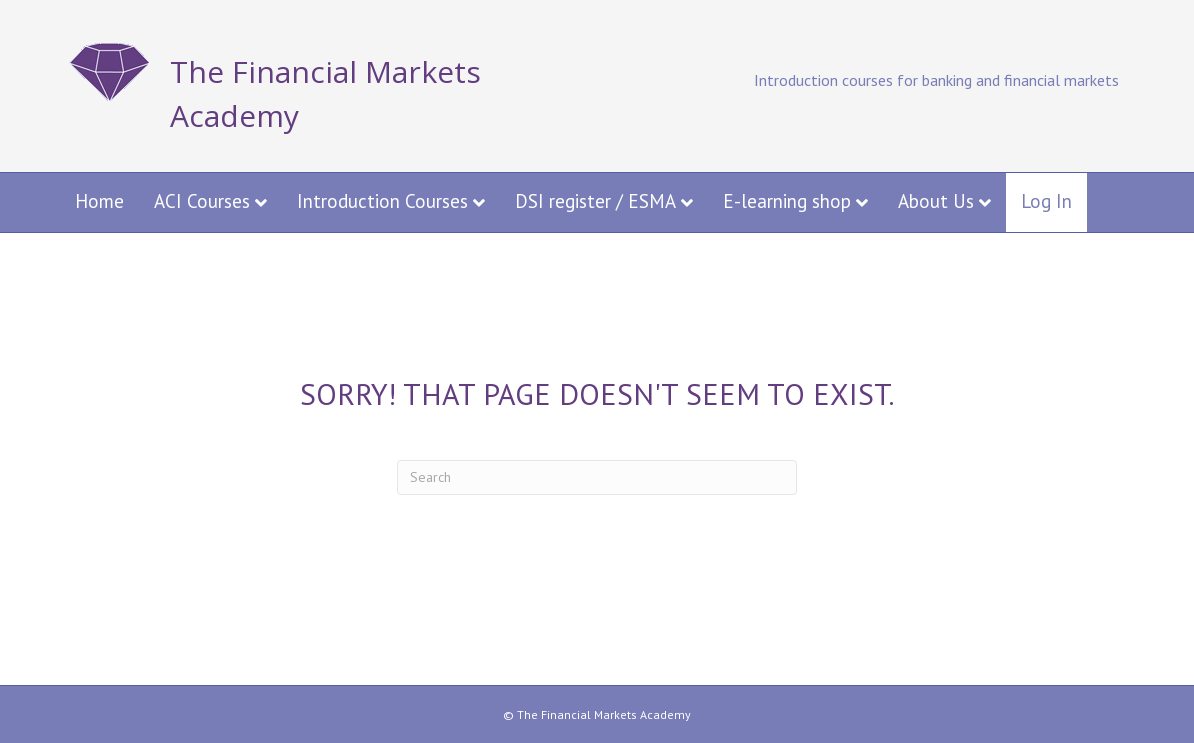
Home (99, 201)
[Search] (597, 477)
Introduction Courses (382, 201)
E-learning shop (787, 201)
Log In (1046, 201)
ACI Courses (202, 201)
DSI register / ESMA (595, 201)
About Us (936, 201)
